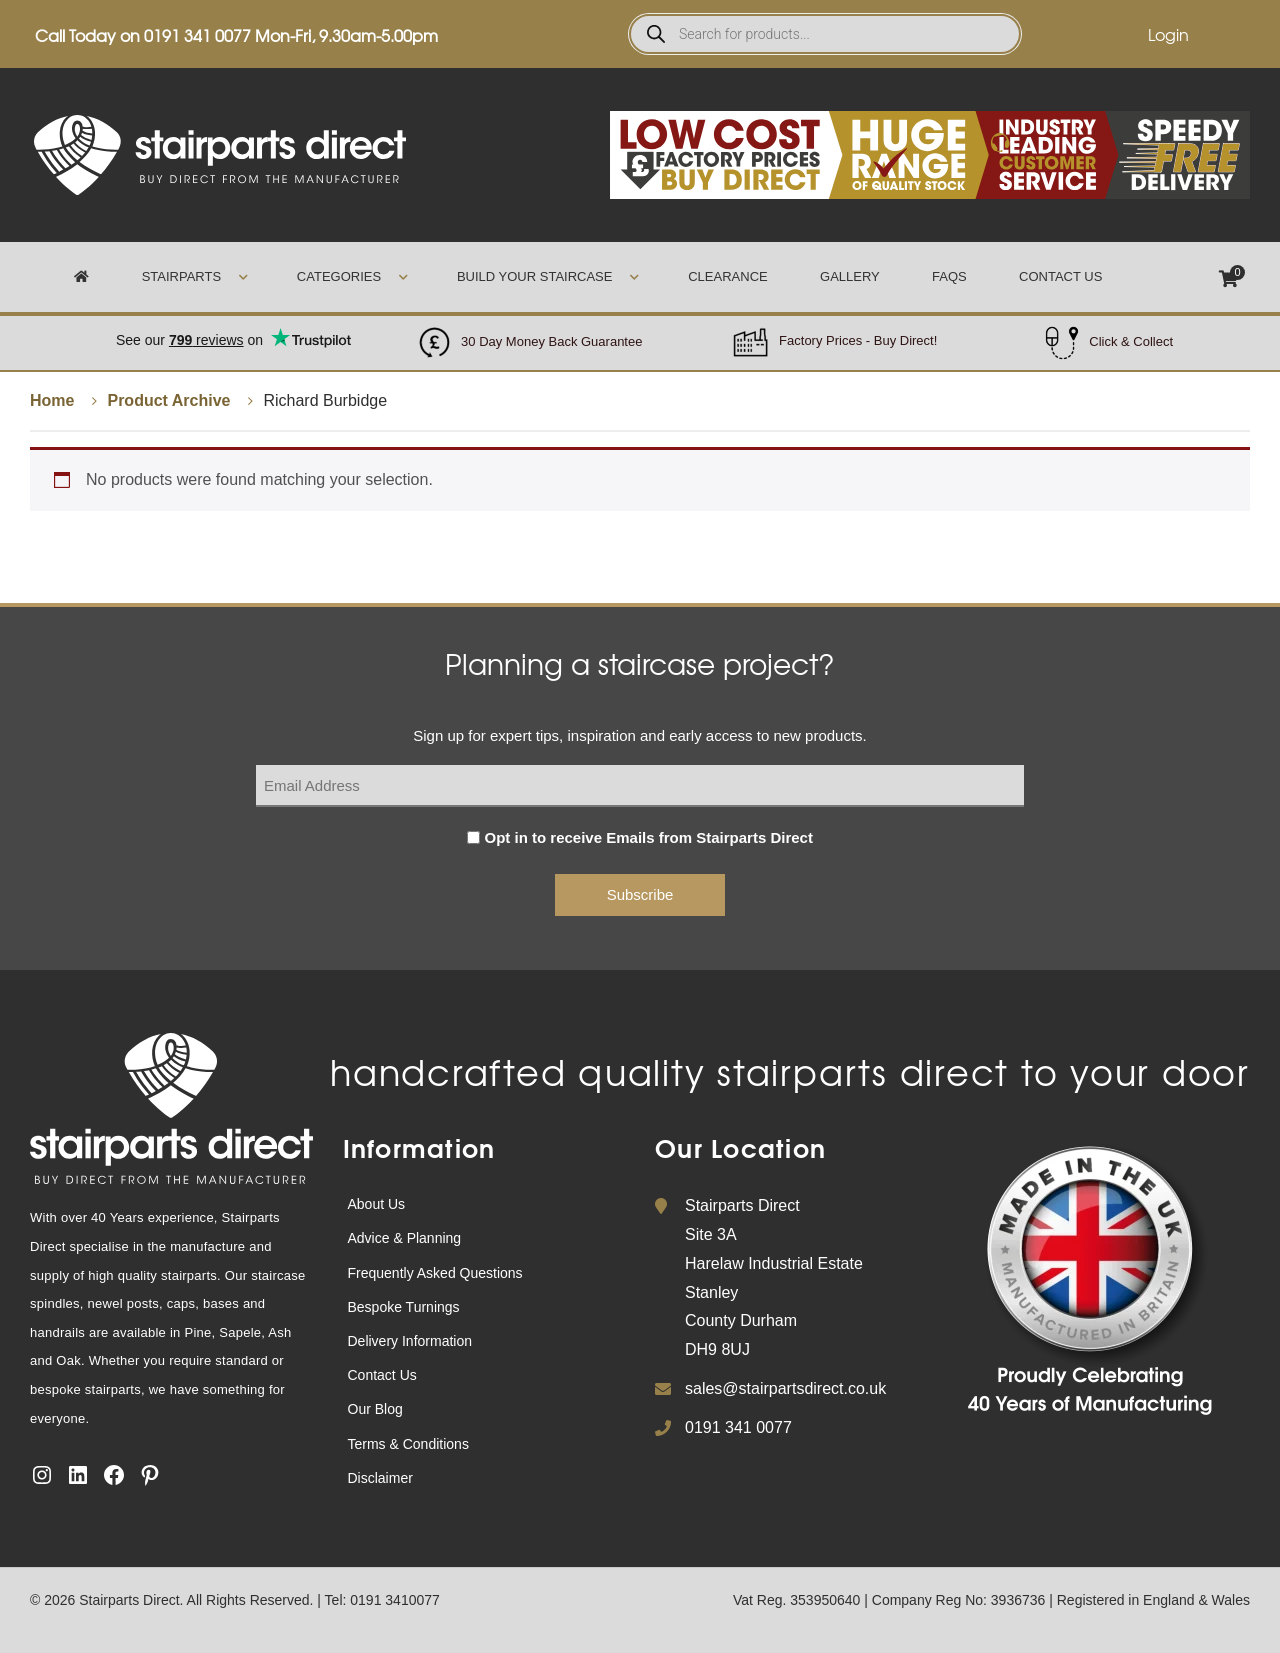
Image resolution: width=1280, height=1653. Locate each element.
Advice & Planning (405, 1238)
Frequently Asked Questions (435, 1273)
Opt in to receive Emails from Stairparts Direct (649, 837)
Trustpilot (233, 329)
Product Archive (168, 400)
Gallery (850, 276)
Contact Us (1060, 276)
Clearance (727, 276)
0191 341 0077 (197, 35)
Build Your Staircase (535, 276)
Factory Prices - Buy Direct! (858, 340)
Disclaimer (380, 1478)
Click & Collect (1131, 341)
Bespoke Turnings (404, 1307)
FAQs (949, 276)
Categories (339, 276)
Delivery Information (410, 1341)
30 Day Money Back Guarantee (551, 341)
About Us (377, 1204)
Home (52, 400)
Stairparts (181, 276)
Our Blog (375, 1409)
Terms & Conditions (408, 1444)
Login (1168, 34)
